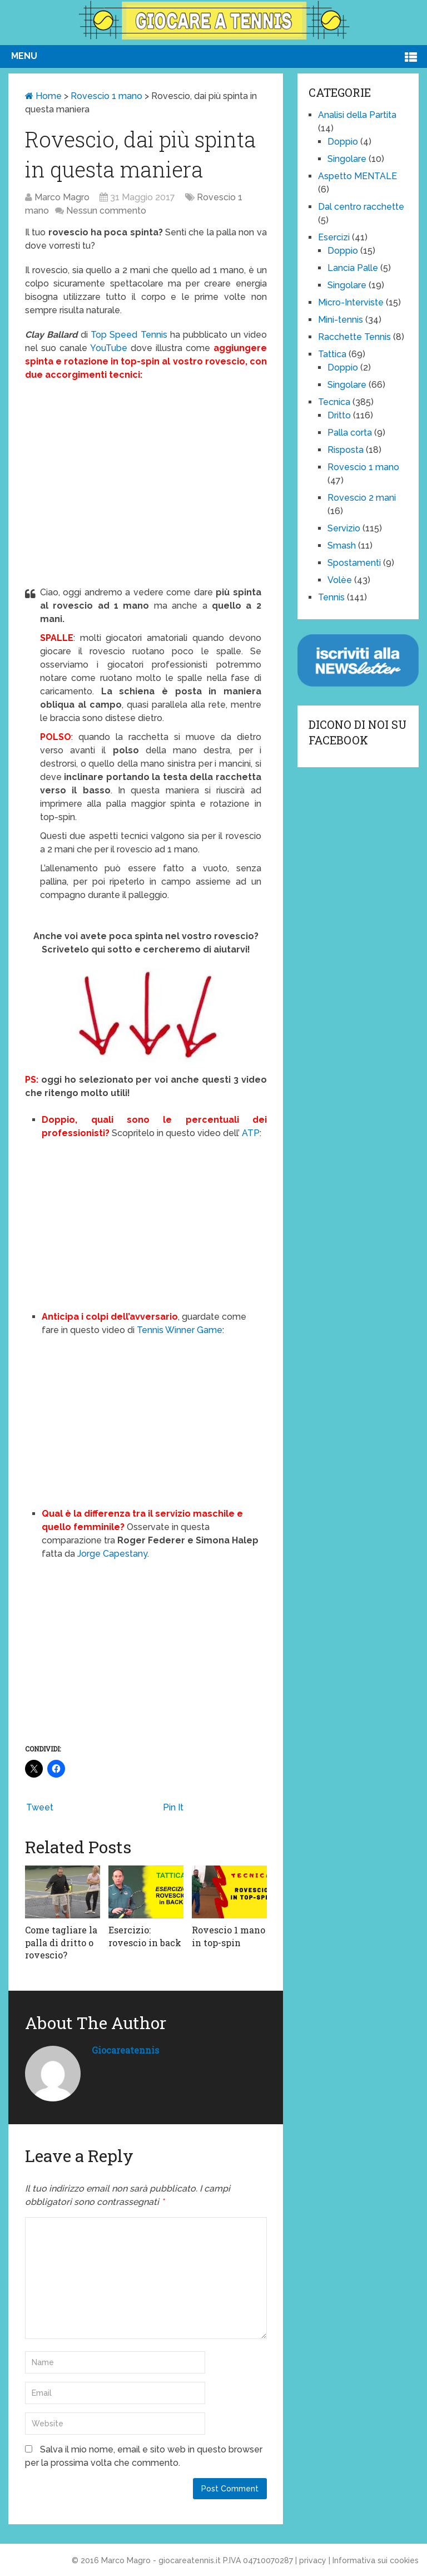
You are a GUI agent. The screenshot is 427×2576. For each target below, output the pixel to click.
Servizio (343, 528)
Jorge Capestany (111, 1553)
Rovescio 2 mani (361, 497)
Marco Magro (62, 197)
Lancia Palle (352, 268)
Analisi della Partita (357, 115)
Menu (24, 56)
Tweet (39, 1807)
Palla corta (349, 432)
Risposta (345, 450)
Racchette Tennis (354, 337)
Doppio (342, 141)
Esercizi (334, 237)
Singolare (346, 159)
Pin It (173, 1807)
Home (43, 96)
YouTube (108, 348)
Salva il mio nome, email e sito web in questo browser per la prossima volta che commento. (143, 2456)
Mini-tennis (340, 319)
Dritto (339, 415)
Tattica (332, 354)
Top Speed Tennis (129, 334)
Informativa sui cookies (375, 2560)
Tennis (331, 597)
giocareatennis (125, 2050)
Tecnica (334, 402)
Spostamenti (354, 562)
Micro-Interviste (351, 302)
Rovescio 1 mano (106, 96)
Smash (341, 545)
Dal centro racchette (361, 206)
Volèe (339, 580)
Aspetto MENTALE (357, 176)
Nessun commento (106, 210)
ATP (251, 1133)
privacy (312, 2560)
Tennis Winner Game (179, 1330)
